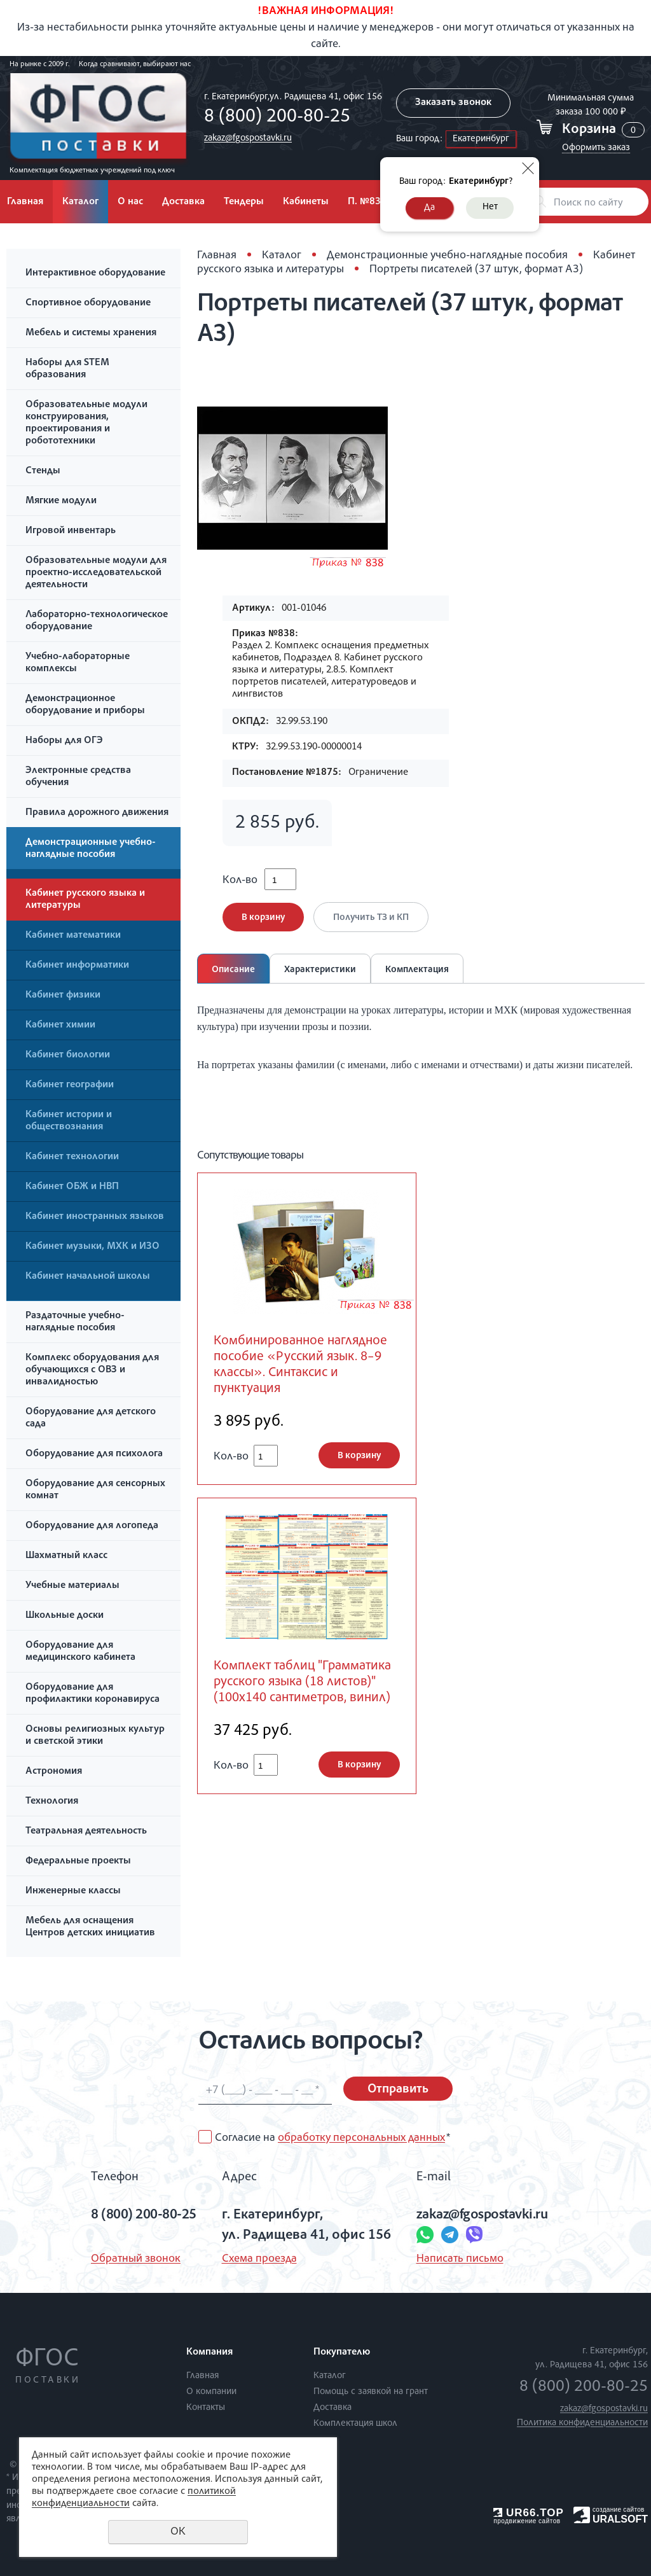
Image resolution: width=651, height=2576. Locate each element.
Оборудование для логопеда (91, 1526)
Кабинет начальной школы (87, 1277)
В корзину (263, 917)
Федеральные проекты (78, 1861)
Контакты (205, 2407)
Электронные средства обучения (78, 777)
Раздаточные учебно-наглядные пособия (75, 1322)
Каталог (80, 202)
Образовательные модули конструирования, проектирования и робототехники (86, 423)
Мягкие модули (61, 501)
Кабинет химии (60, 1025)
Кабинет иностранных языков (94, 1217)
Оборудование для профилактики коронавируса (92, 1694)
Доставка (183, 202)
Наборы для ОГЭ (64, 741)
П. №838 (367, 202)
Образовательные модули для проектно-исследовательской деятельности (96, 573)
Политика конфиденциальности (582, 2423)
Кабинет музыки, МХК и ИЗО (92, 1247)
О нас (130, 202)
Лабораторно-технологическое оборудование (96, 621)
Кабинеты (306, 202)
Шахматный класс (66, 1556)
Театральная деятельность (86, 1832)
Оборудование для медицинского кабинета (80, 1652)
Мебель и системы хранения (90, 333)
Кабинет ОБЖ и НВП (72, 1187)
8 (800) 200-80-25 (277, 117)
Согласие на (332, 2138)
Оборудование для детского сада (90, 1418)
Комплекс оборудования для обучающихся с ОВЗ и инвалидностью (92, 1370)
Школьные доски (64, 1616)
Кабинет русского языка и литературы (85, 900)
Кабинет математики (73, 936)
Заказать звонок (453, 103)
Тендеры (244, 202)
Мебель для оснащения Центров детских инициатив (90, 1927)
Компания (209, 2353)
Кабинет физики (62, 996)
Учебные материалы (72, 1586)
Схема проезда (259, 2259)
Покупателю (341, 2353)
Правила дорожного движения (96, 813)
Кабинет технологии (72, 1157)
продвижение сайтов (526, 2520)
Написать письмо (460, 2259)
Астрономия (53, 1772)
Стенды (42, 471)
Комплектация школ (355, 2423)
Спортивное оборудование (88, 303)
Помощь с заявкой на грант (370, 2392)
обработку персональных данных (361, 2138)
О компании (211, 2392)
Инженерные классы (73, 1891)
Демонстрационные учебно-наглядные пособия (90, 849)
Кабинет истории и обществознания (68, 1121)
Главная (216, 255)
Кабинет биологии (67, 1055)
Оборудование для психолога (94, 1454)
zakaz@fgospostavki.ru (248, 138)
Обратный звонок (136, 2259)
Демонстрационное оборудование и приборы (85, 705)
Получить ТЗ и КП (371, 917)
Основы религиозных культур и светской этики (95, 1736)
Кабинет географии (69, 1085)
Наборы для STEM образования (67, 369)
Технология (51, 1802)
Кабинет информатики (77, 966)
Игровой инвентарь (70, 531)
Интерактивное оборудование (95, 273)
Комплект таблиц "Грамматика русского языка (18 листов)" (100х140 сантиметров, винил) (302, 1682)
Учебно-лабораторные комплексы (77, 663)
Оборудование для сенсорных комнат (95, 1490)
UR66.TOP (528, 2513)
